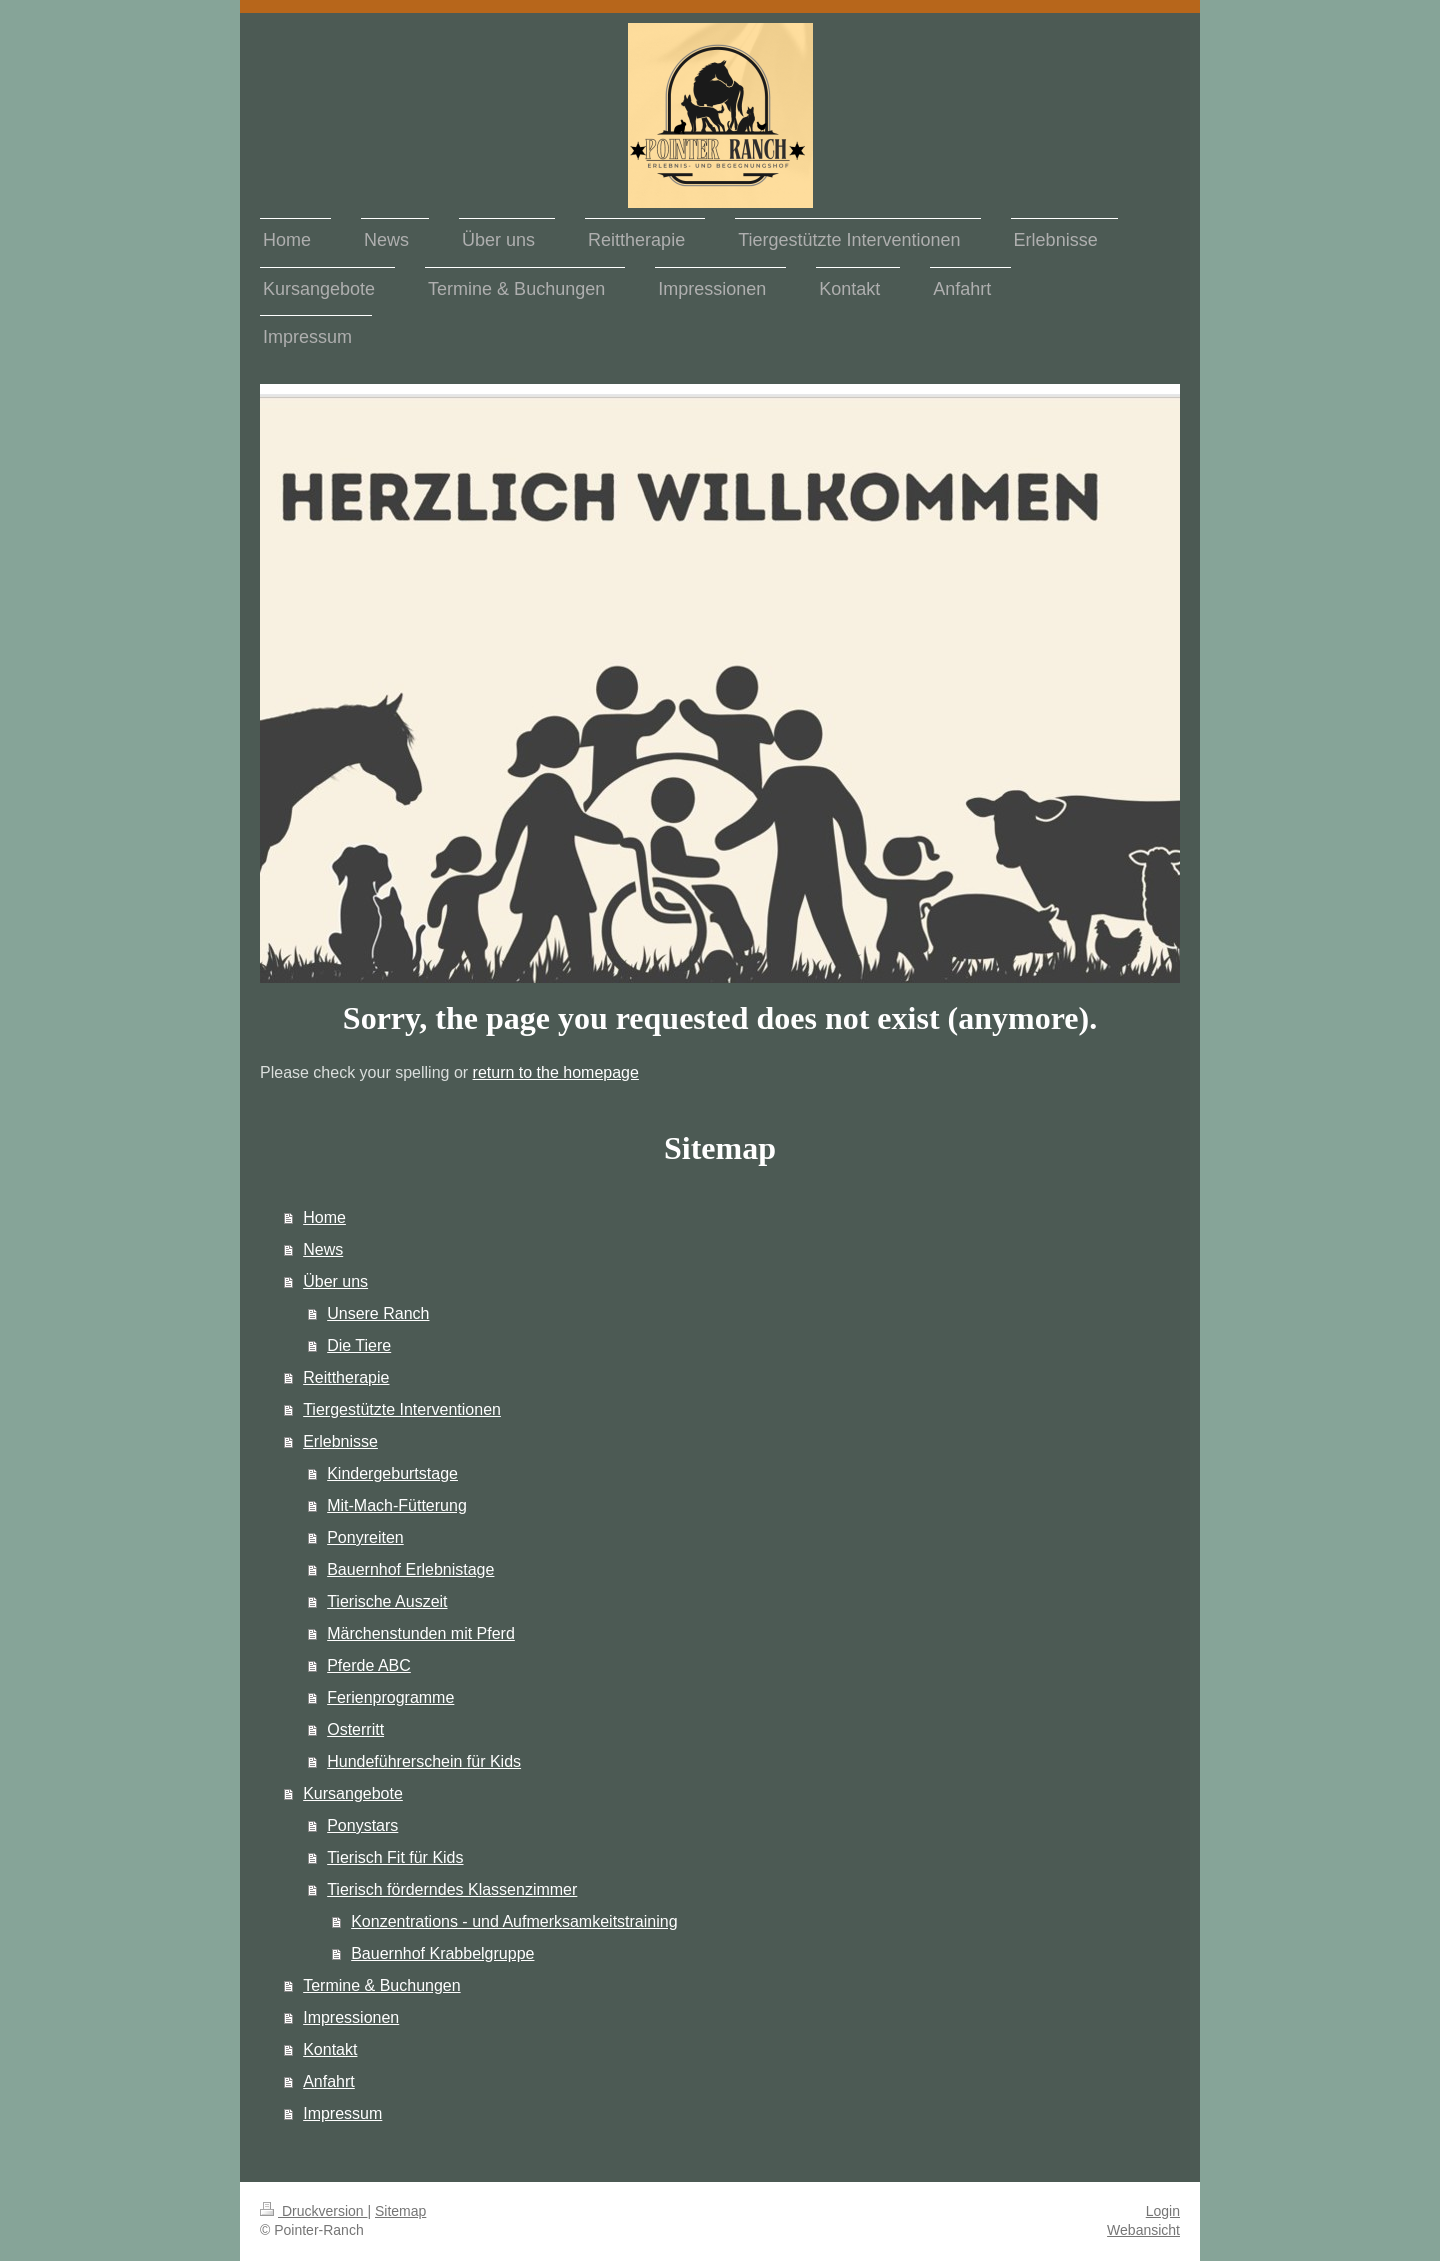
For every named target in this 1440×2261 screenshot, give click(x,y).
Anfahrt (329, 2081)
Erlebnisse (340, 1441)
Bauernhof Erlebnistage (410, 1569)
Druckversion (313, 2211)
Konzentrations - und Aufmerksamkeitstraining (514, 1921)
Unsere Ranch (378, 1313)
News (323, 1249)
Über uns (335, 1281)
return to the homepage (556, 1072)
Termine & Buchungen (381, 1985)
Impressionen (351, 2017)
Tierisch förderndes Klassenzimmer (452, 1889)
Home (324, 1217)
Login (1163, 2211)
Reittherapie (346, 1377)
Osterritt (355, 1729)
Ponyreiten (365, 1537)
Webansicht (1143, 2230)
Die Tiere (359, 1345)
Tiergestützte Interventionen (402, 1409)
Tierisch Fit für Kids (395, 1857)
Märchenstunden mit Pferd (421, 1633)
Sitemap (400, 2211)
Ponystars (362, 1825)
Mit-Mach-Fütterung (397, 1505)
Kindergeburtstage (392, 1473)
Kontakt (330, 2049)
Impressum (342, 2113)
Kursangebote (353, 1793)
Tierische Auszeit (387, 1601)
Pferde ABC (369, 1665)
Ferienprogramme (390, 1697)
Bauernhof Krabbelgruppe (442, 1953)
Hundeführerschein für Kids (424, 1761)
